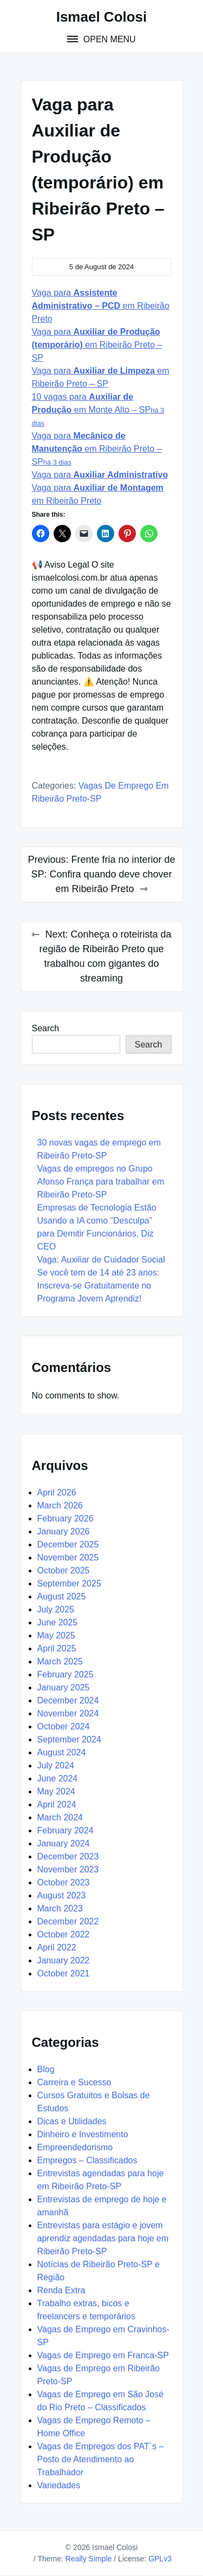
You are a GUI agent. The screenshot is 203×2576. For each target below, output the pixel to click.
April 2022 (56, 1947)
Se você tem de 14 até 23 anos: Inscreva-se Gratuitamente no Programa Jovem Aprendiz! (98, 1285)
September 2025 (69, 1583)
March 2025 (60, 1661)
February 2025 (65, 1674)
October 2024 (63, 1726)
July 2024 (56, 1765)
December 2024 (68, 1700)
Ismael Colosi (101, 17)
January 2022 (63, 1960)
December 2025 (68, 1544)
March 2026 (60, 1505)
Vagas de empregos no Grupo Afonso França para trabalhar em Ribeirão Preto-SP (101, 1181)
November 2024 (68, 1713)
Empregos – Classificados (87, 2160)
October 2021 (63, 1973)
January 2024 (63, 1843)
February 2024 (65, 1830)
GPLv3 (160, 2558)
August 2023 (61, 1895)
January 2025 (63, 1687)
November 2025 (68, 1557)
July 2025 (56, 1609)
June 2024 (57, 1778)
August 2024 (61, 1752)
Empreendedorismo (75, 2147)
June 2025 (57, 1622)
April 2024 (56, 1804)
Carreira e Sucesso (74, 2082)
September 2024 (69, 1739)
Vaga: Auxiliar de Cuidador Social (102, 1259)
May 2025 (56, 1635)
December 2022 (68, 1921)
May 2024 (56, 1791)
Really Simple (89, 2558)
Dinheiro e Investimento (82, 2134)
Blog (46, 2069)
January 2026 (63, 1531)
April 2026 (56, 1492)
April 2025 (56, 1648)
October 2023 (63, 1882)
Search (46, 1028)
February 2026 (65, 1518)
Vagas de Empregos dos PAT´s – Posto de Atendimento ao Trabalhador (100, 2459)
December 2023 (68, 1856)
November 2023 (68, 1869)
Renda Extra (61, 2290)
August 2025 (61, 1596)
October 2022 (63, 1934)
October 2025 (63, 1570)
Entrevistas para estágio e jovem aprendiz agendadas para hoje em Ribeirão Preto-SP (103, 2238)
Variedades (59, 2485)
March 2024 (60, 1817)
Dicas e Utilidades (72, 2121)
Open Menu (108, 39)
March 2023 (60, 1908)
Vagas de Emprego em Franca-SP (103, 2355)
